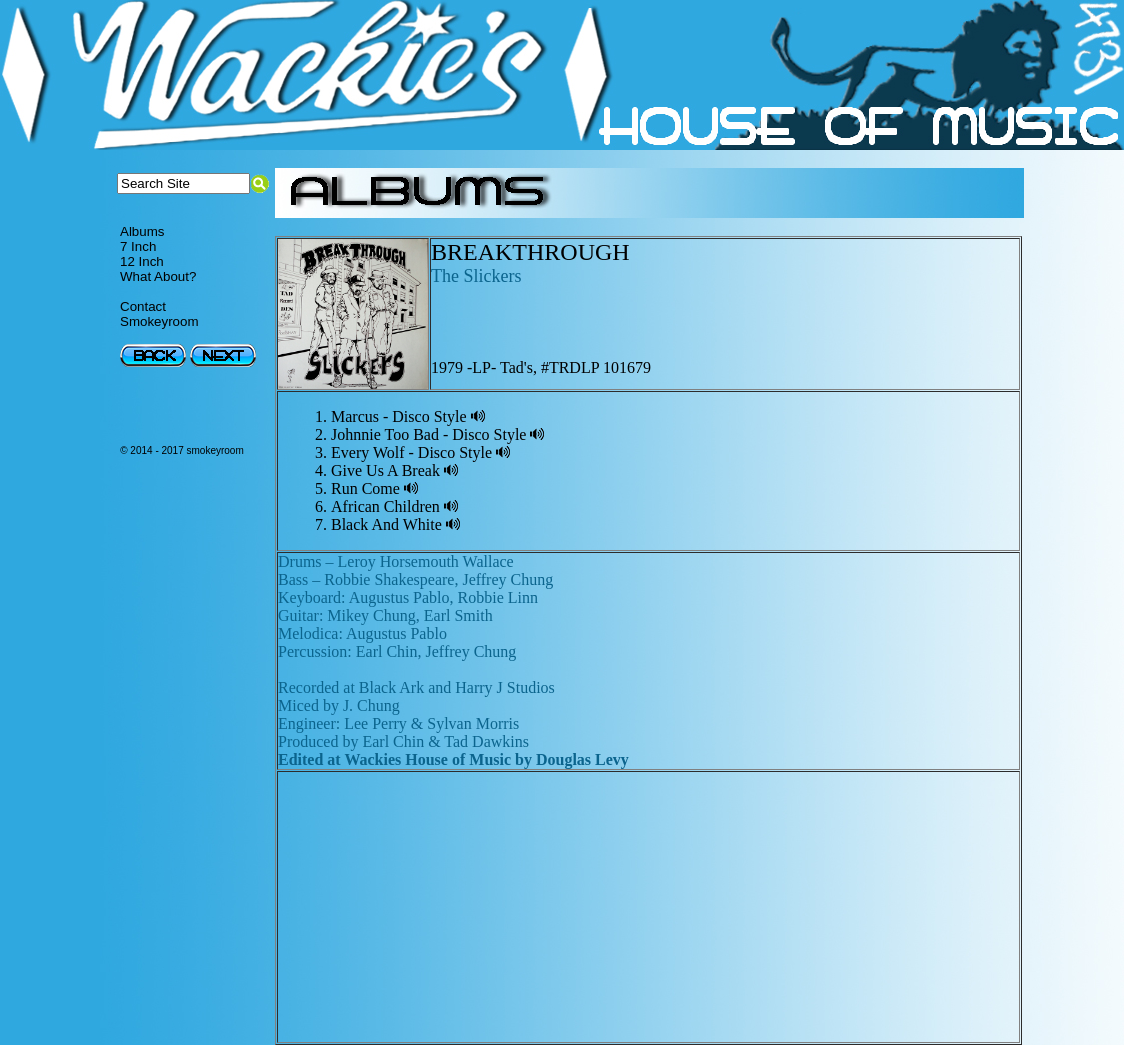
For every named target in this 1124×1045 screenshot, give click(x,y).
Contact (143, 306)
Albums (142, 231)
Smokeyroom (159, 321)
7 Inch (138, 246)
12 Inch (142, 261)
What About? (158, 276)
